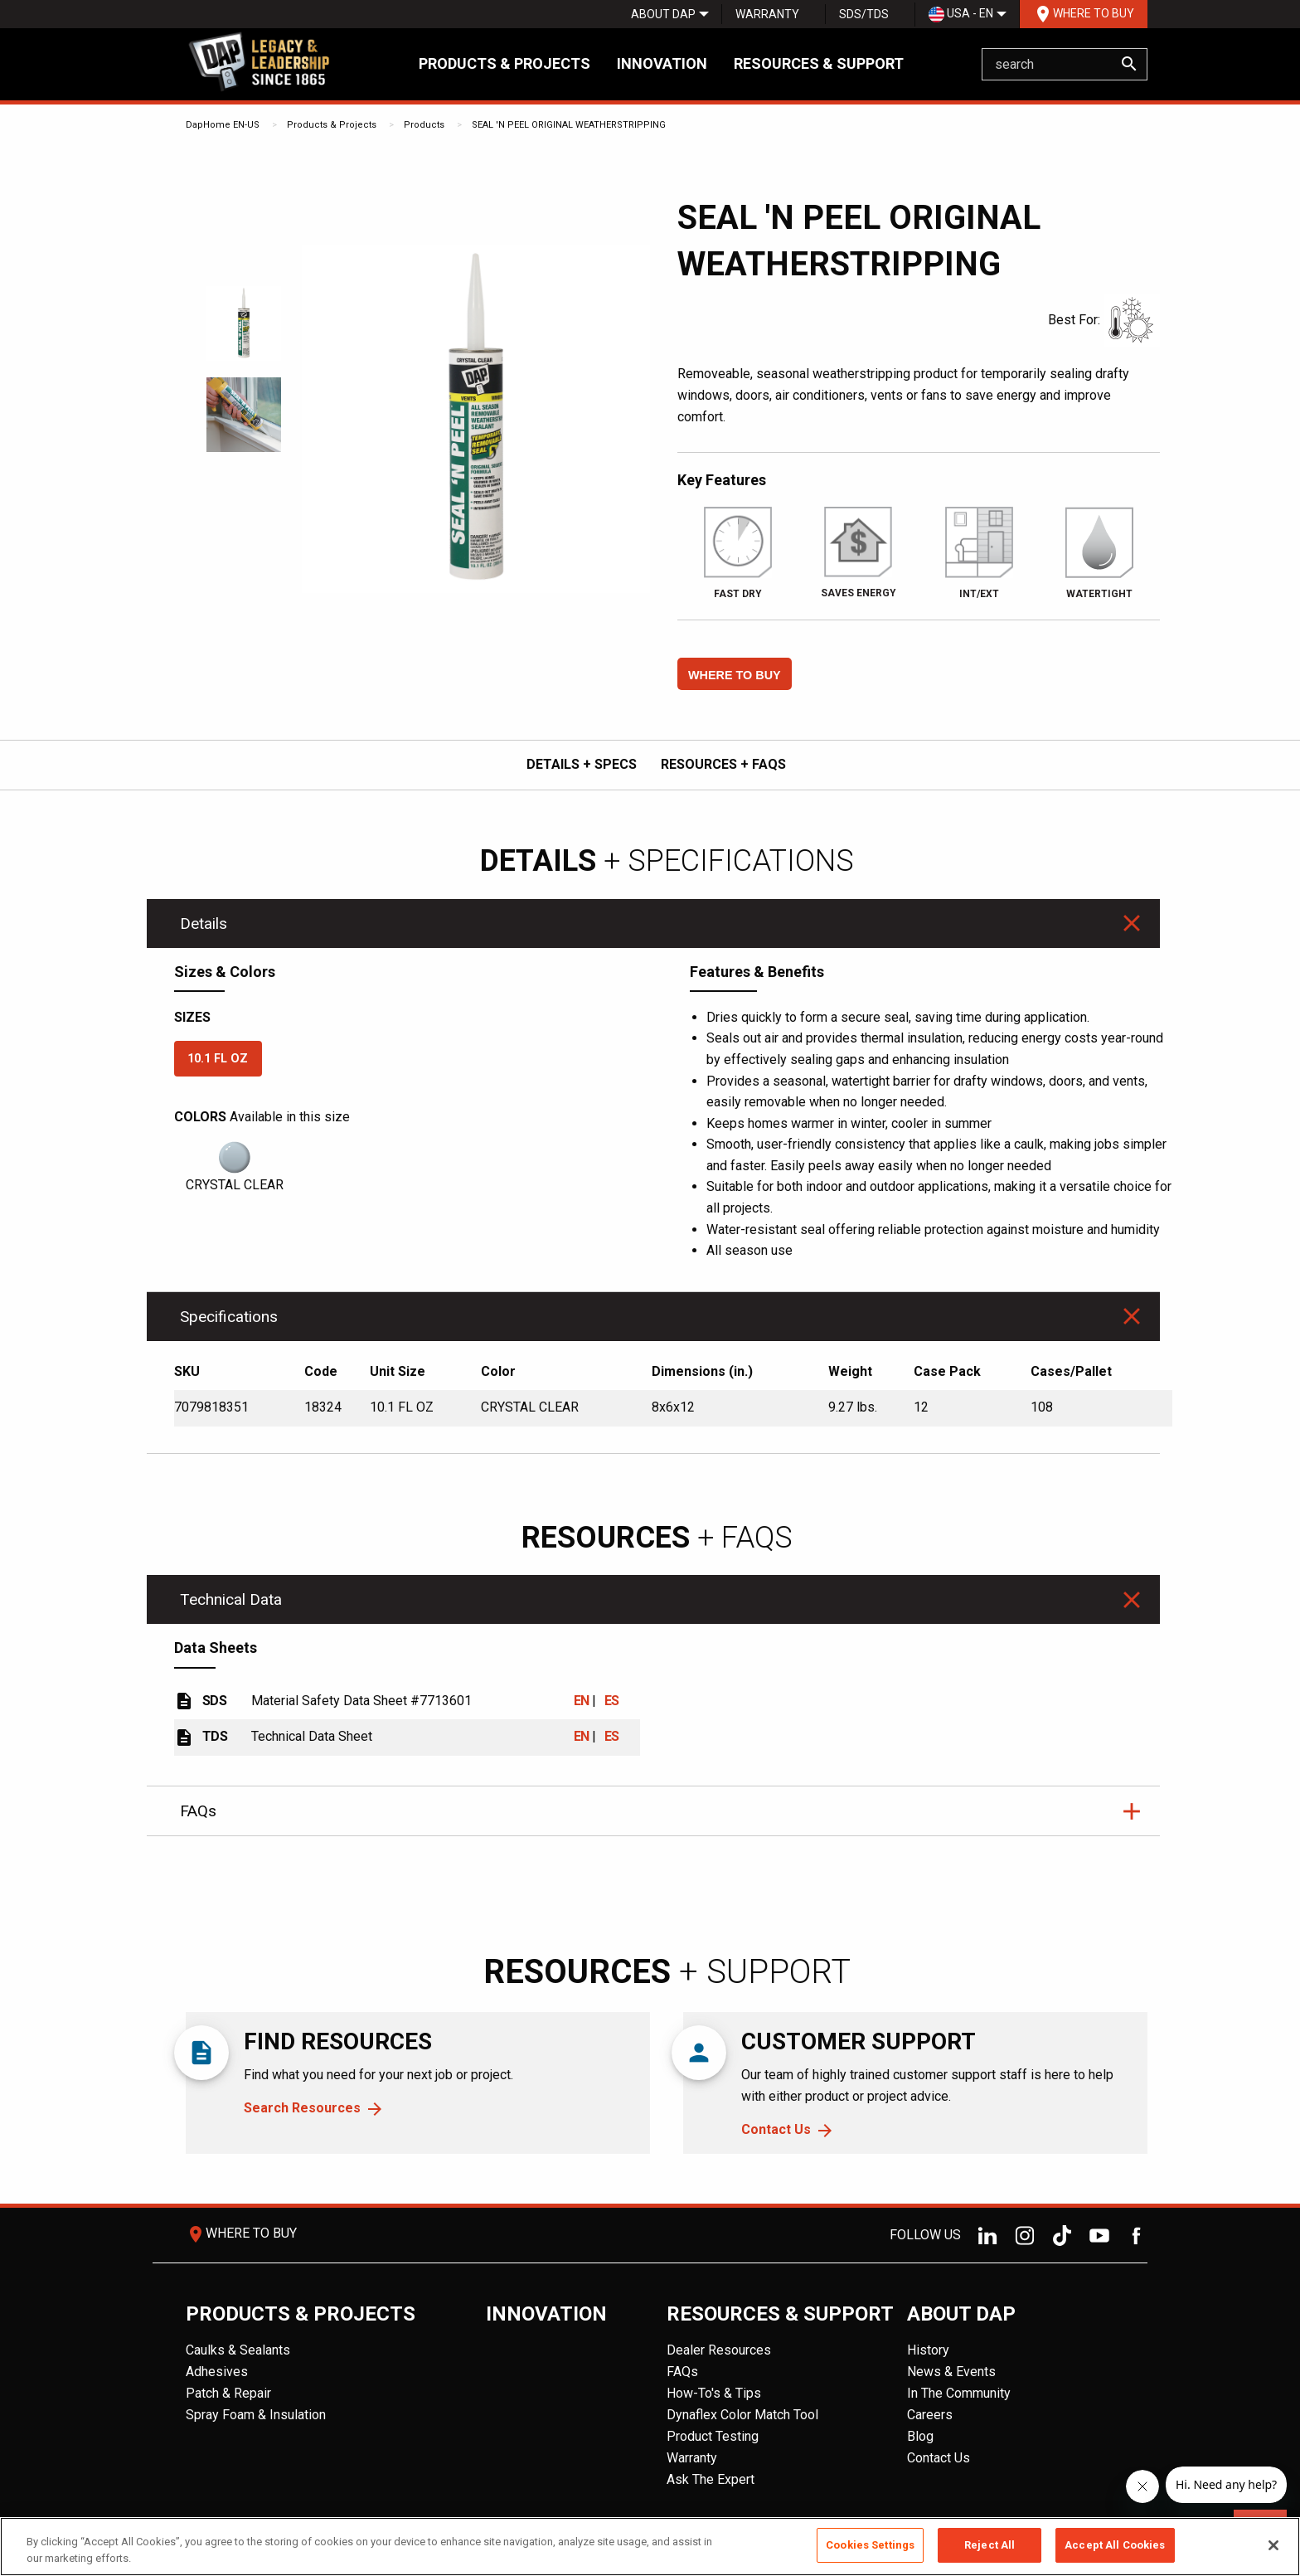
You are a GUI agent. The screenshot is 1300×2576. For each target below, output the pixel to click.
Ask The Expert (710, 2479)
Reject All (989, 2545)
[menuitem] (663, 14)
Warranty (767, 14)
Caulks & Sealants (238, 2350)
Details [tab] (203, 923)
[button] (734, 674)
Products (424, 124)
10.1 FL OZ (217, 1059)
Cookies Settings (870, 2545)
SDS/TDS (864, 14)
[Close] (1273, 2545)
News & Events (951, 2371)
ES (611, 1700)
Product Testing (713, 2436)
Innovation (662, 63)
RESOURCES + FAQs (723, 764)
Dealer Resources (719, 2350)
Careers (930, 2415)
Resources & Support (819, 63)
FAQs (682, 2371)
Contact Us (776, 2129)
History (928, 2350)
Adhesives (217, 2371)
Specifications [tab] (229, 1316)
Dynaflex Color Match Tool (742, 2415)
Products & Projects (504, 63)
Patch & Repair (228, 2393)
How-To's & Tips (714, 2393)
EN (581, 1700)
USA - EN (961, 14)
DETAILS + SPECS (581, 764)
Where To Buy (1083, 14)
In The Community (959, 2393)
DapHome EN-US (223, 124)
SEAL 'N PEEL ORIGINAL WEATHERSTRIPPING (569, 124)
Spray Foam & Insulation (256, 2415)
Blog (920, 2436)
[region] (650, 2546)
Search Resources (302, 2108)
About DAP (663, 14)
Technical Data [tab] (231, 1599)
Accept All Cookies (1115, 2545)
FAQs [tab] (198, 1810)
